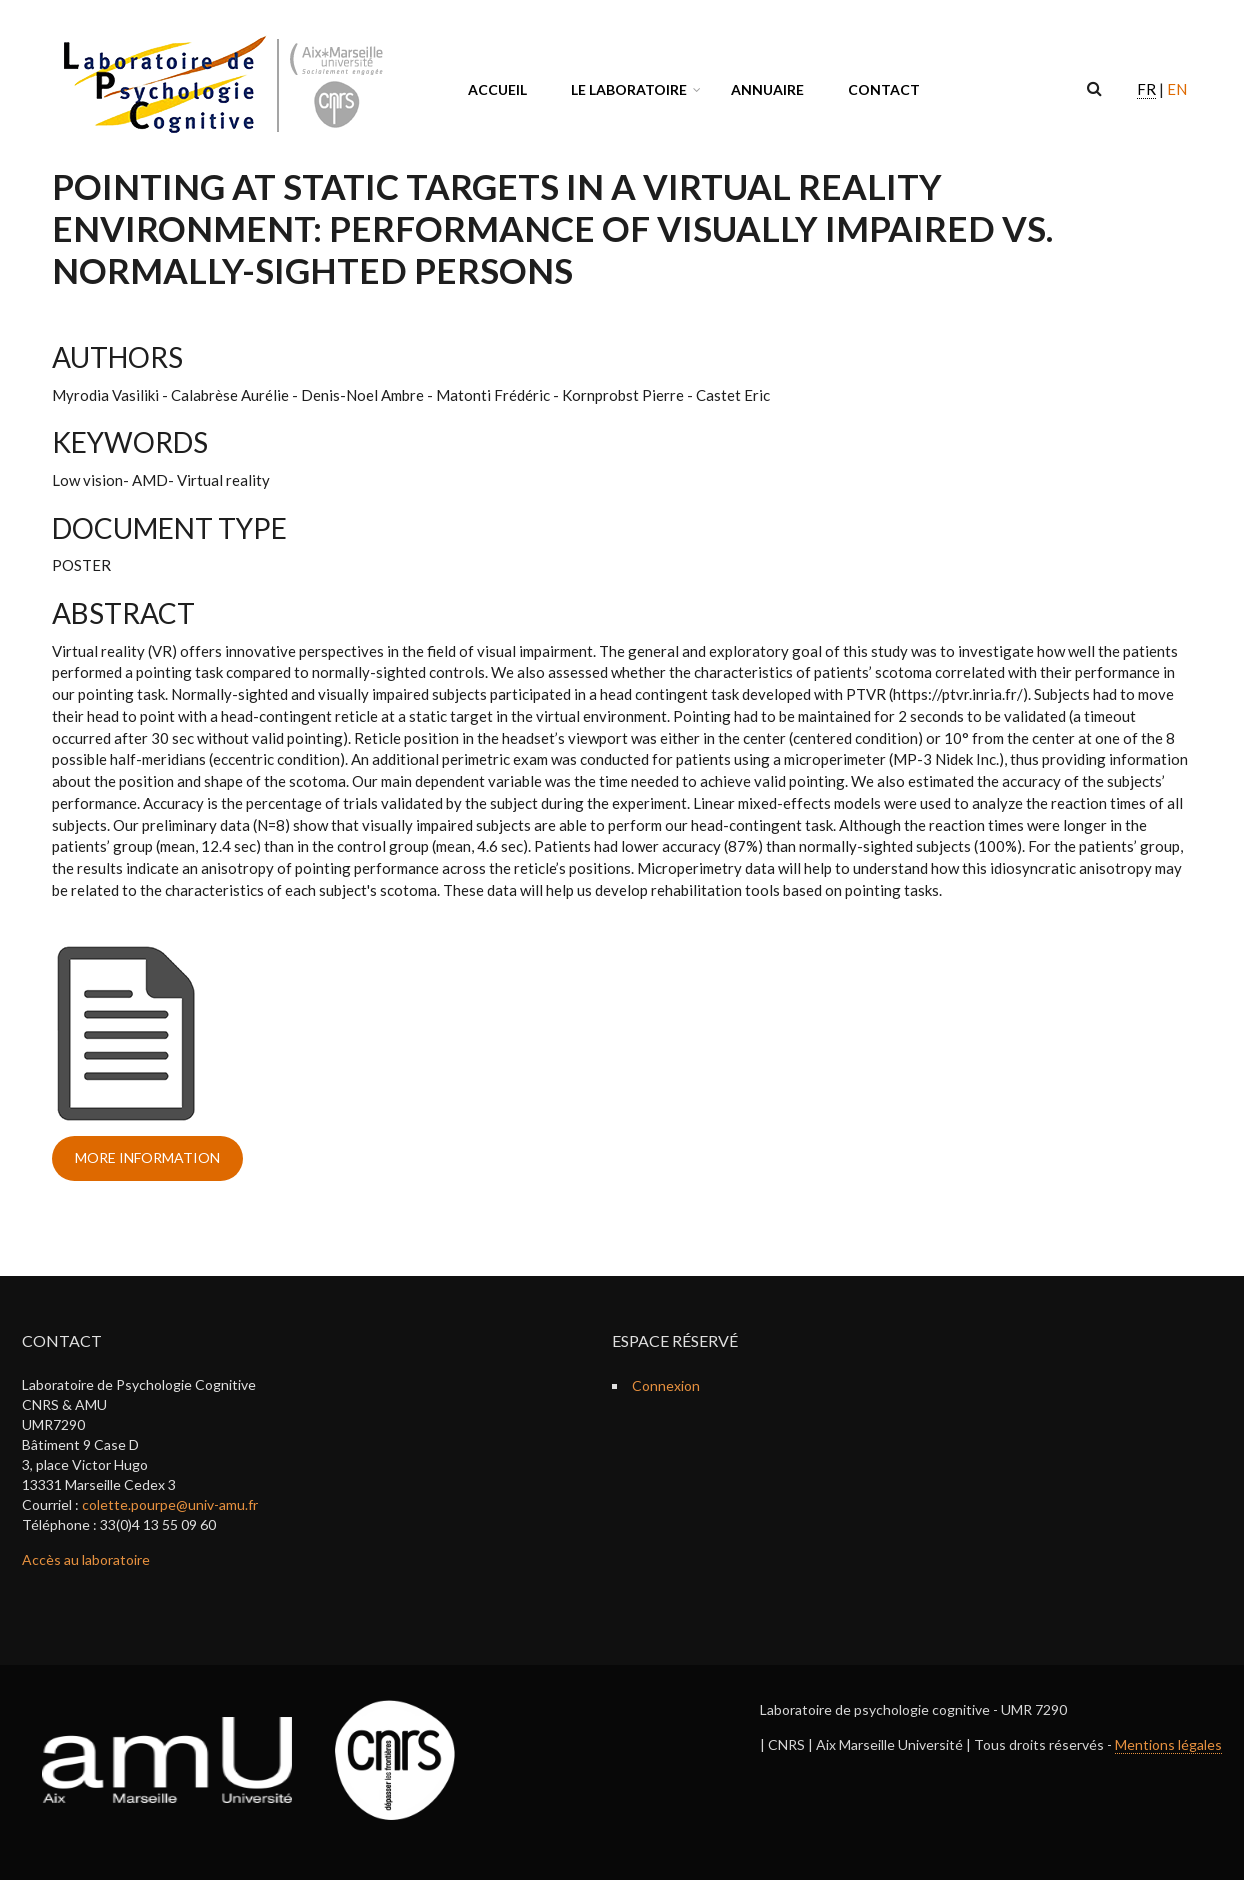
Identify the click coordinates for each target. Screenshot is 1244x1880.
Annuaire (767, 89)
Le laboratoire (629, 89)
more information (147, 1157)
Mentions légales (1168, 1744)
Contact (884, 89)
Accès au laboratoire (86, 1559)
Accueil (497, 89)
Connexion (666, 1385)
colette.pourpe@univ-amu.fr (170, 1504)
